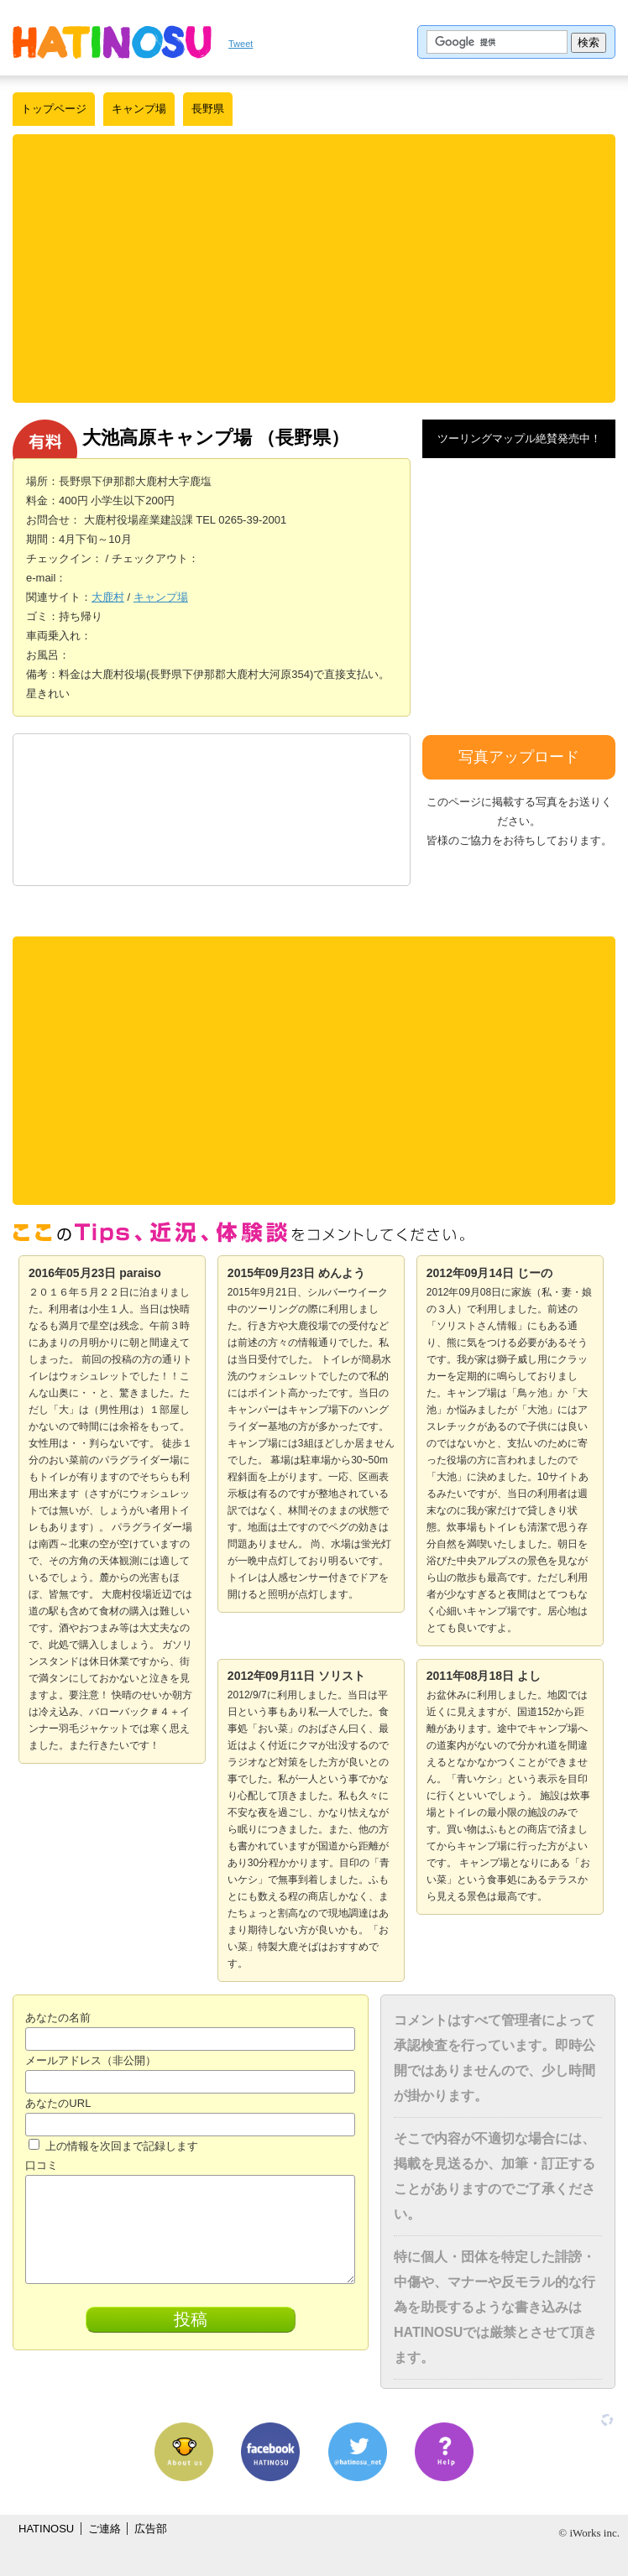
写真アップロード (518, 756)
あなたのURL (58, 2103)
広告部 (150, 2528)
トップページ (53, 108)
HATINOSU (46, 2528)
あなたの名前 (58, 2017)
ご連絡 (104, 2528)
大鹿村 (108, 597)
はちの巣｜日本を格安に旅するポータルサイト (112, 42)
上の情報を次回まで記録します (113, 2146)
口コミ (41, 2165)
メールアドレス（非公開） (90, 2060)
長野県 (207, 108)
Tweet (240, 44)
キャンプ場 (139, 108)
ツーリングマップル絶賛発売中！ (519, 438)
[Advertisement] (318, 268)
